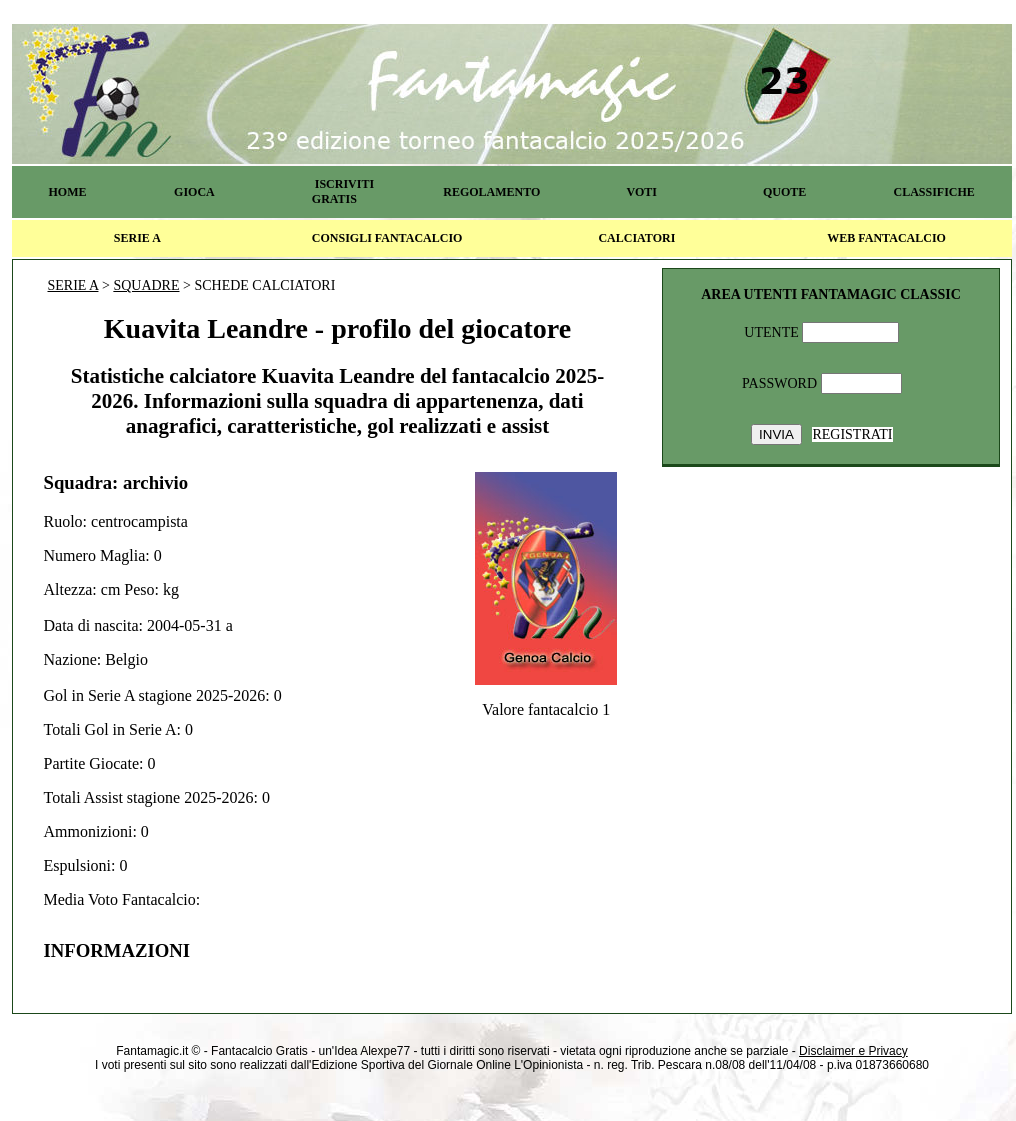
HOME (67, 192)
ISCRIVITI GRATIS (343, 191)
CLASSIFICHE (934, 192)
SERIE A (137, 238)
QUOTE (784, 192)
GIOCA (194, 192)
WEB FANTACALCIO (886, 238)
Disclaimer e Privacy (853, 1051)
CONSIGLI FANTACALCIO (387, 238)
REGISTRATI (852, 434)
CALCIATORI (636, 238)
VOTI (642, 192)
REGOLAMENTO (491, 192)
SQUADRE (146, 285)
